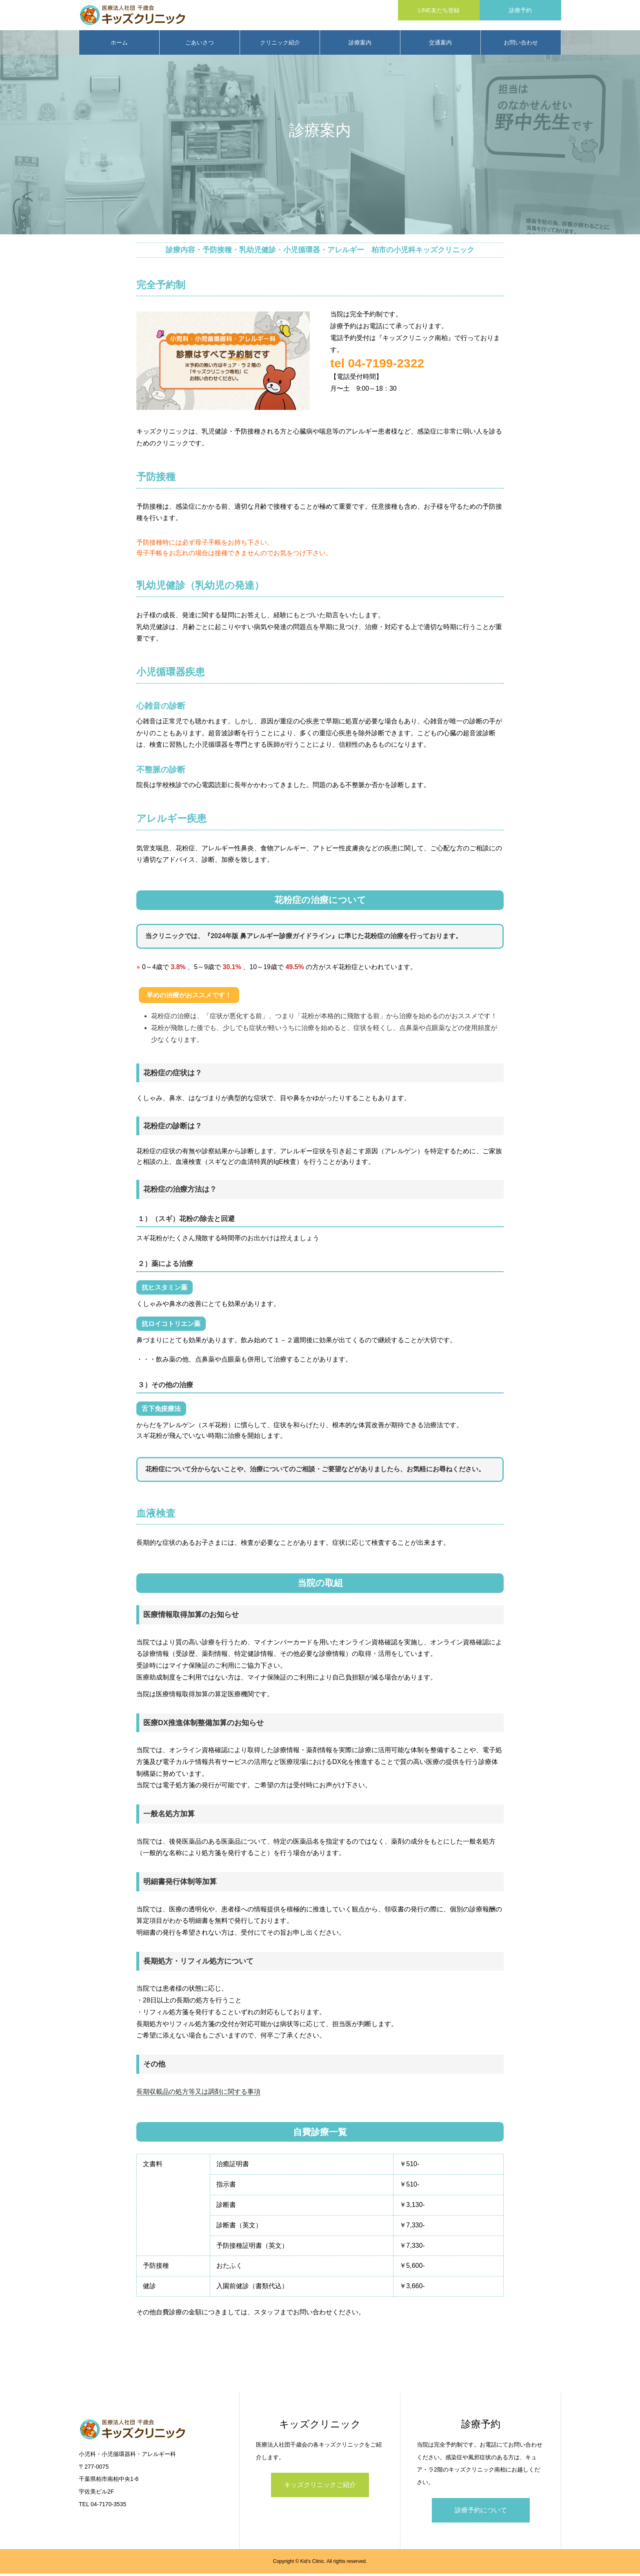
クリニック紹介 (280, 45)
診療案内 (360, 45)
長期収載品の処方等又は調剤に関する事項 (198, 2094)
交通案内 (440, 45)
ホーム (119, 45)
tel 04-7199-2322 (377, 365)
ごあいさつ (199, 45)
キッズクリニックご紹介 (320, 2487)
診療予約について (481, 2512)
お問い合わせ (521, 45)
